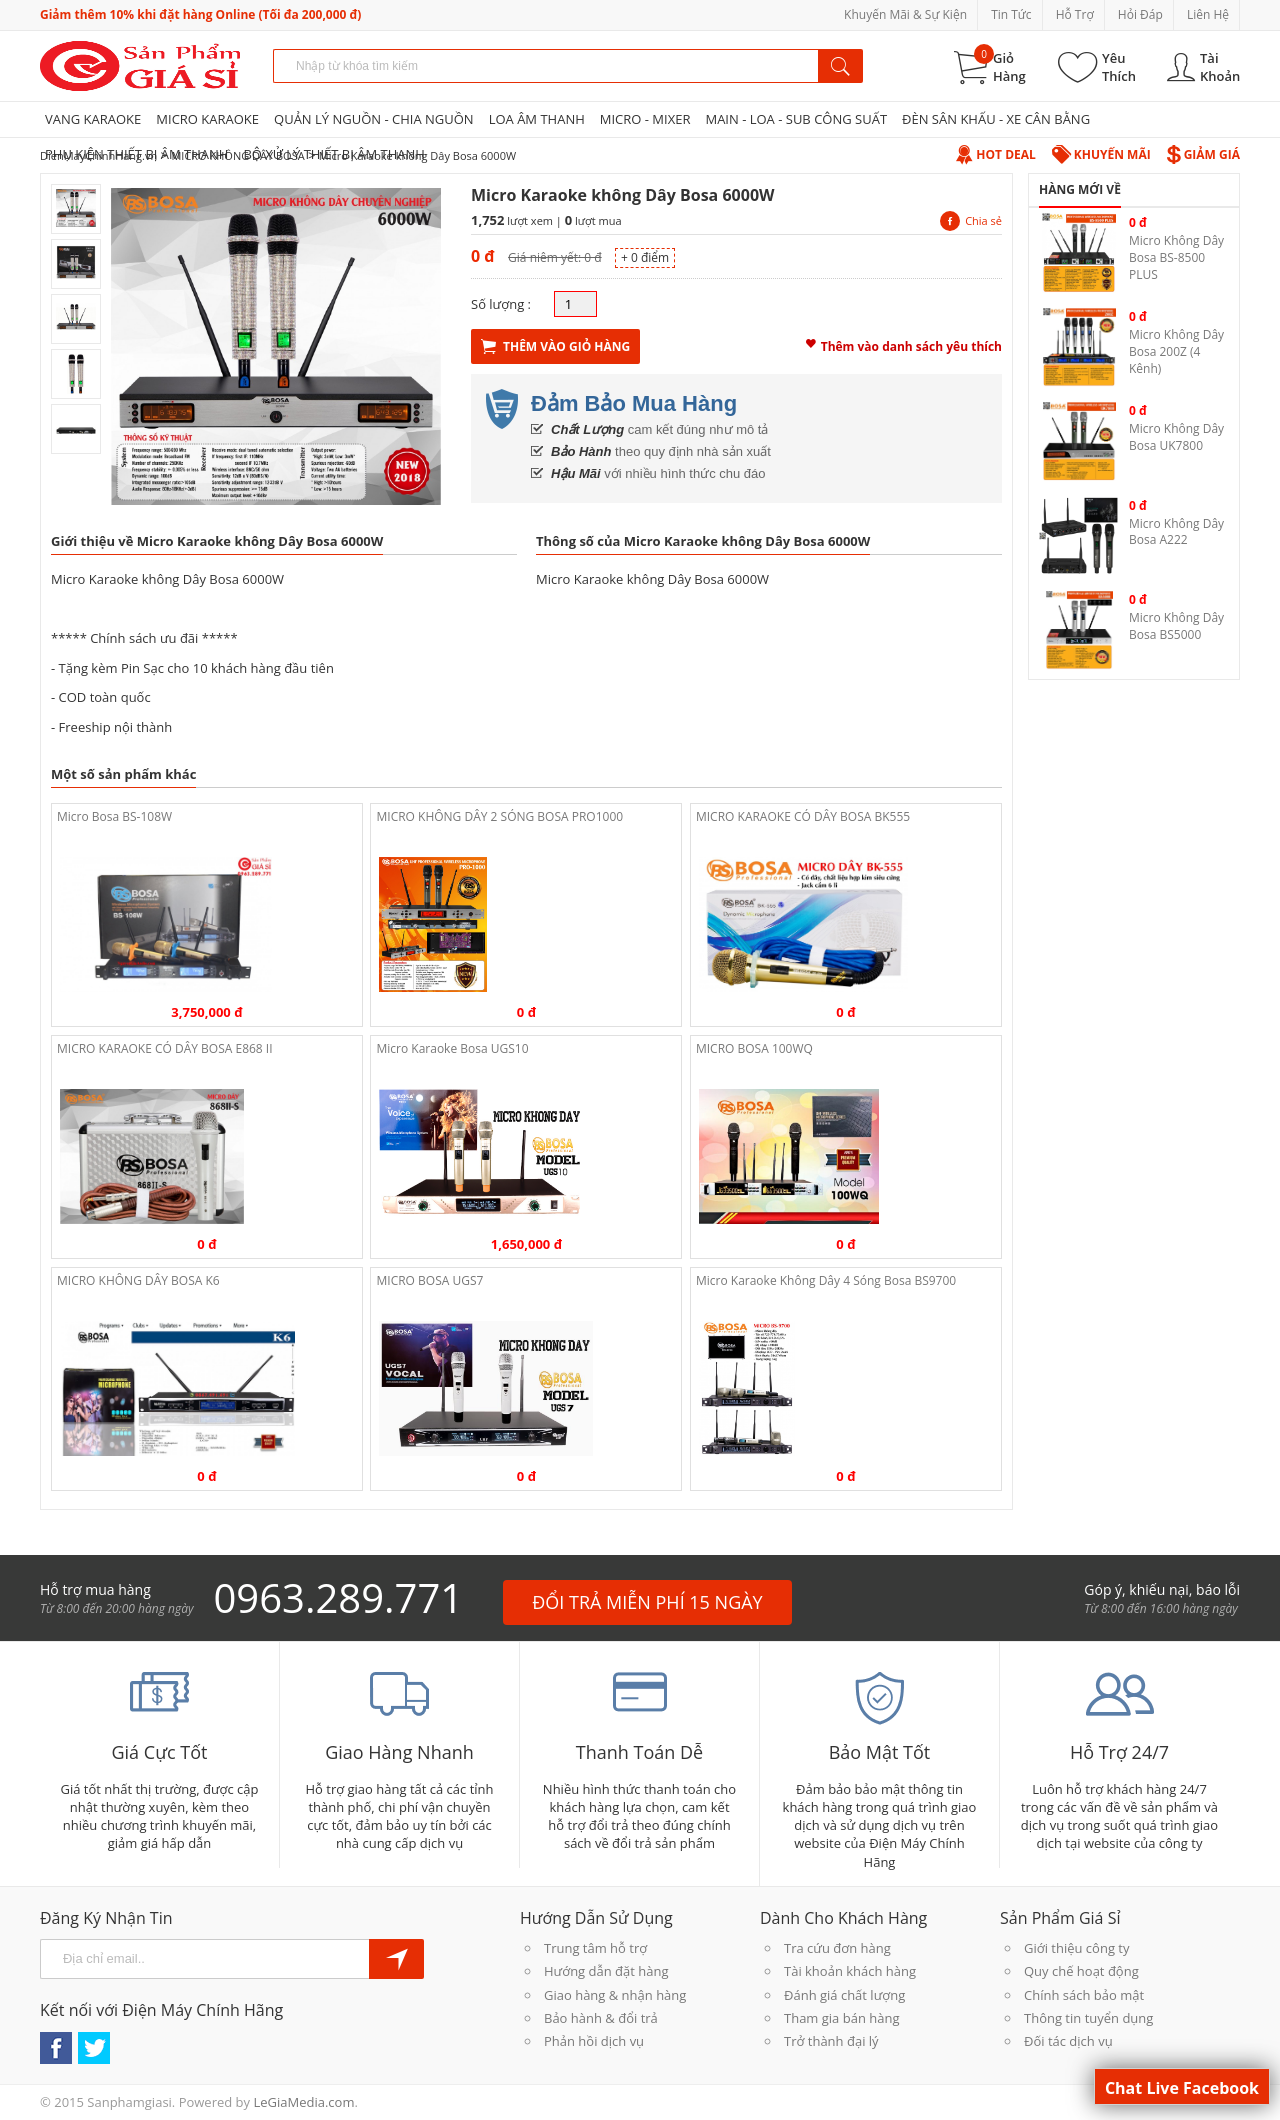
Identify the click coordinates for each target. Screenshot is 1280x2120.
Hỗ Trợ (1075, 14)
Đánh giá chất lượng (844, 1995)
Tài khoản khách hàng (850, 1971)
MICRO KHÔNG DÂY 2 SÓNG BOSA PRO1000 (499, 816)
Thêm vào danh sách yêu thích (904, 344)
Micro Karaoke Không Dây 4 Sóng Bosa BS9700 (826, 1280)
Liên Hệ (1208, 14)
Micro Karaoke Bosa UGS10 (452, 1048)
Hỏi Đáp (1140, 14)
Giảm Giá (1203, 154)
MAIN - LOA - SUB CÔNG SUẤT (796, 119)
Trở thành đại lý (831, 2041)
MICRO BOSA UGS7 (429, 1280)
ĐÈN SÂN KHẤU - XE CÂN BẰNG (996, 119)
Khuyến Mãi (1101, 154)
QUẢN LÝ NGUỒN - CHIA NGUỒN (374, 119)
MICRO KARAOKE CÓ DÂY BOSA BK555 (803, 816)
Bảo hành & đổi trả (601, 2018)
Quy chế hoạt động (1081, 1971)
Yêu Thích (1119, 67)
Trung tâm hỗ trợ (595, 1948)
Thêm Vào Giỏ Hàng (555, 346)
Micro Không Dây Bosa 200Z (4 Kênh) (1176, 351)
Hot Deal (995, 154)
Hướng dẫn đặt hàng (606, 1971)
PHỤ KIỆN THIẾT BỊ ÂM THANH (136, 154)
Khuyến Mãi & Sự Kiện (905, 14)
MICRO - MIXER (645, 119)
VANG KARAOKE (93, 119)
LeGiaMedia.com (303, 2102)
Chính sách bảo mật (1084, 1995)
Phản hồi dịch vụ (594, 2041)
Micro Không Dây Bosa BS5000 (1176, 626)
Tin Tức (1011, 14)
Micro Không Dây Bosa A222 (1176, 532)
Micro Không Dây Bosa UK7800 (1176, 437)
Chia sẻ (971, 220)
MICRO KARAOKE (207, 119)
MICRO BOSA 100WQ (754, 1048)
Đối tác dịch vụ (1068, 2041)
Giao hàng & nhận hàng (615, 1995)
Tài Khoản (1220, 67)
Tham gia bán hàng (841, 2018)
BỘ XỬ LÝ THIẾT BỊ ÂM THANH (333, 154)
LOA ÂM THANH (537, 119)
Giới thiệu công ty (1076, 1948)
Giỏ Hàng (1009, 67)
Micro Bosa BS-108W (114, 816)
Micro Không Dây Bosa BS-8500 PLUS (1176, 257)
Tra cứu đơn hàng (837, 1948)
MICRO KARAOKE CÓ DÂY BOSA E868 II (165, 1048)
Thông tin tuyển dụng (1088, 2018)
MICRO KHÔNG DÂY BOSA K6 (138, 1280)
